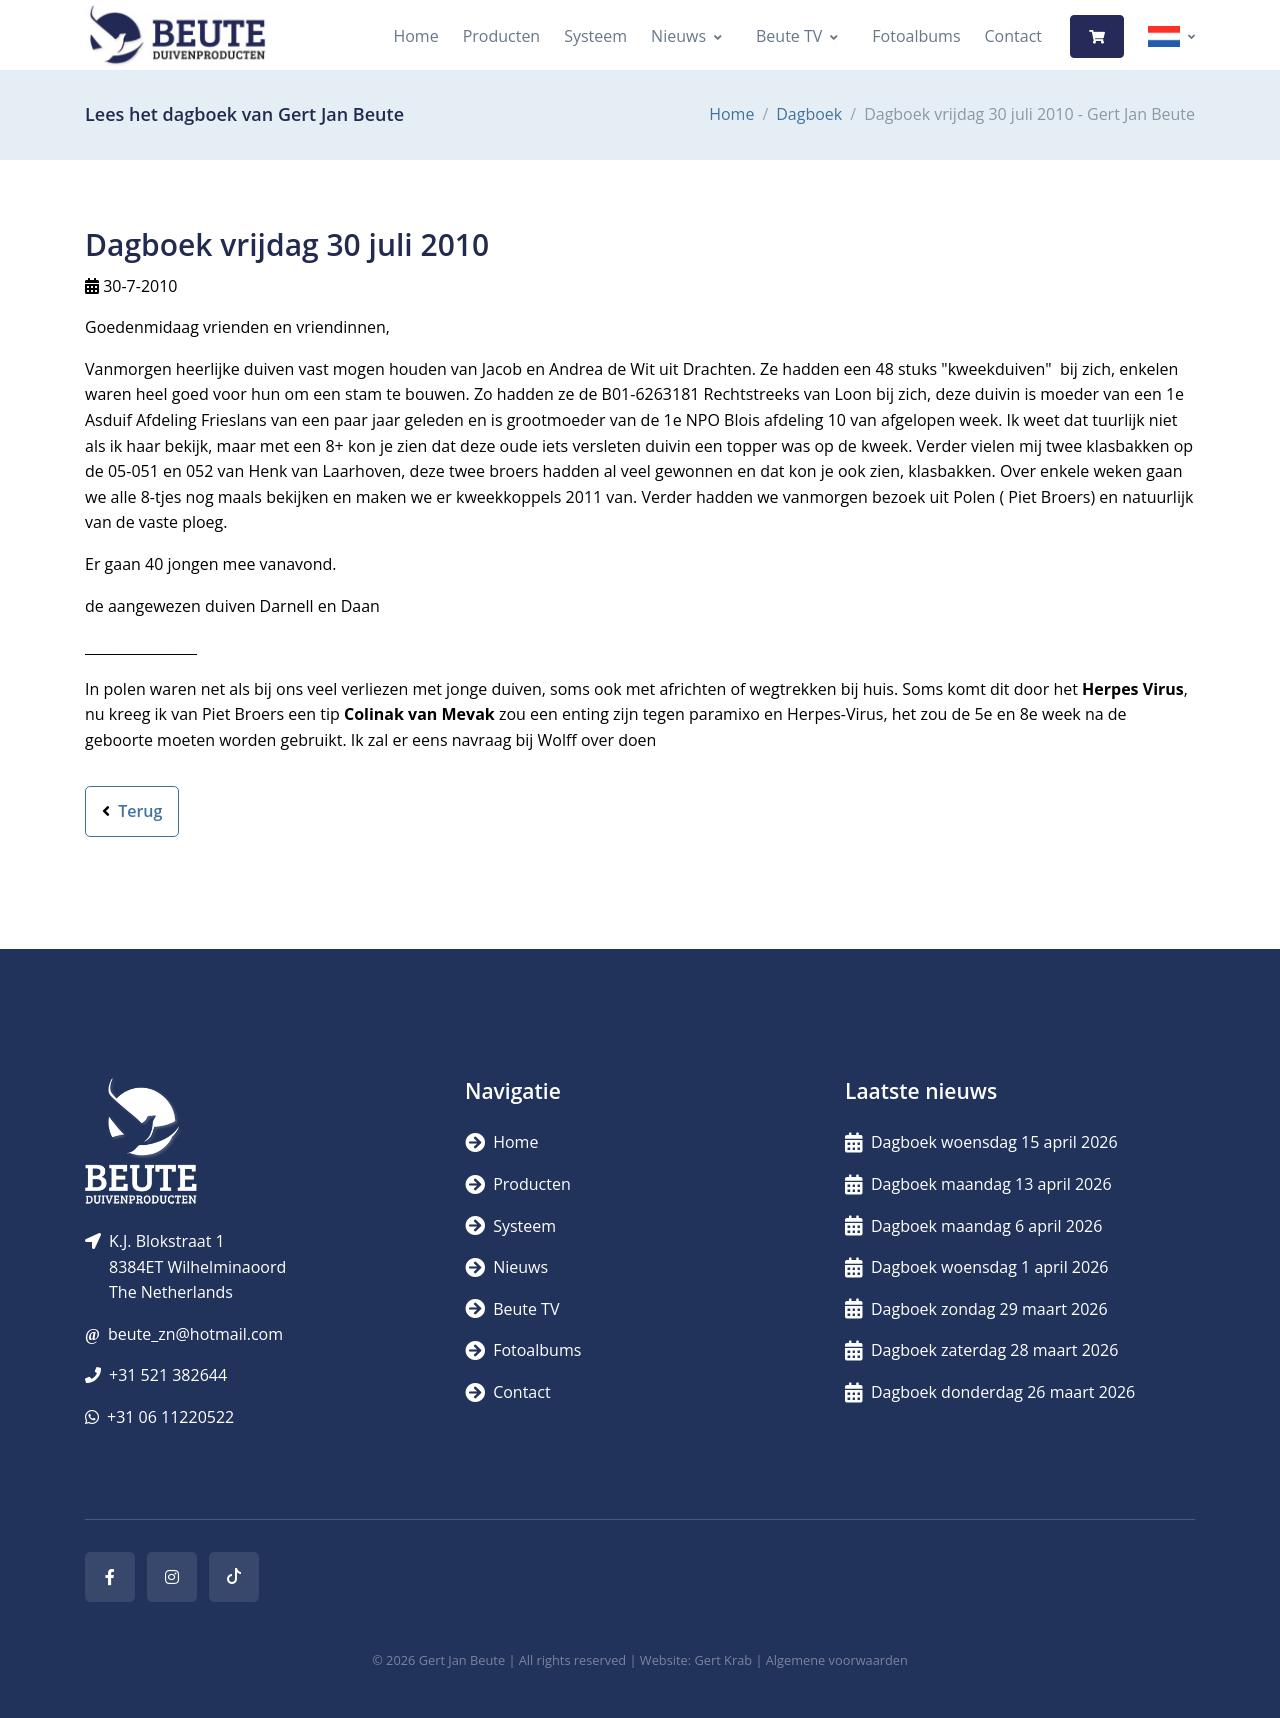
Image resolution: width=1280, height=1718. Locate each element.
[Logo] (177, 36)
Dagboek (809, 114)
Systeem (595, 36)
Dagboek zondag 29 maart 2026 (976, 1309)
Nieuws (678, 36)
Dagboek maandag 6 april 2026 (973, 1226)
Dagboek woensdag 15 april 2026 (981, 1142)
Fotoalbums (916, 36)
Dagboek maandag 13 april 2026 (978, 1184)
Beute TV (789, 36)
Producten (502, 36)
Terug (132, 811)
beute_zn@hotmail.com (195, 1334)
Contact (1013, 36)
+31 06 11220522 (170, 1417)
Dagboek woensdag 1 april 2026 (976, 1267)
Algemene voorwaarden (837, 1660)
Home (415, 36)
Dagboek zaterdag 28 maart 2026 (981, 1350)
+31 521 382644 (168, 1375)
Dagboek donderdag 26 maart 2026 (990, 1392)
